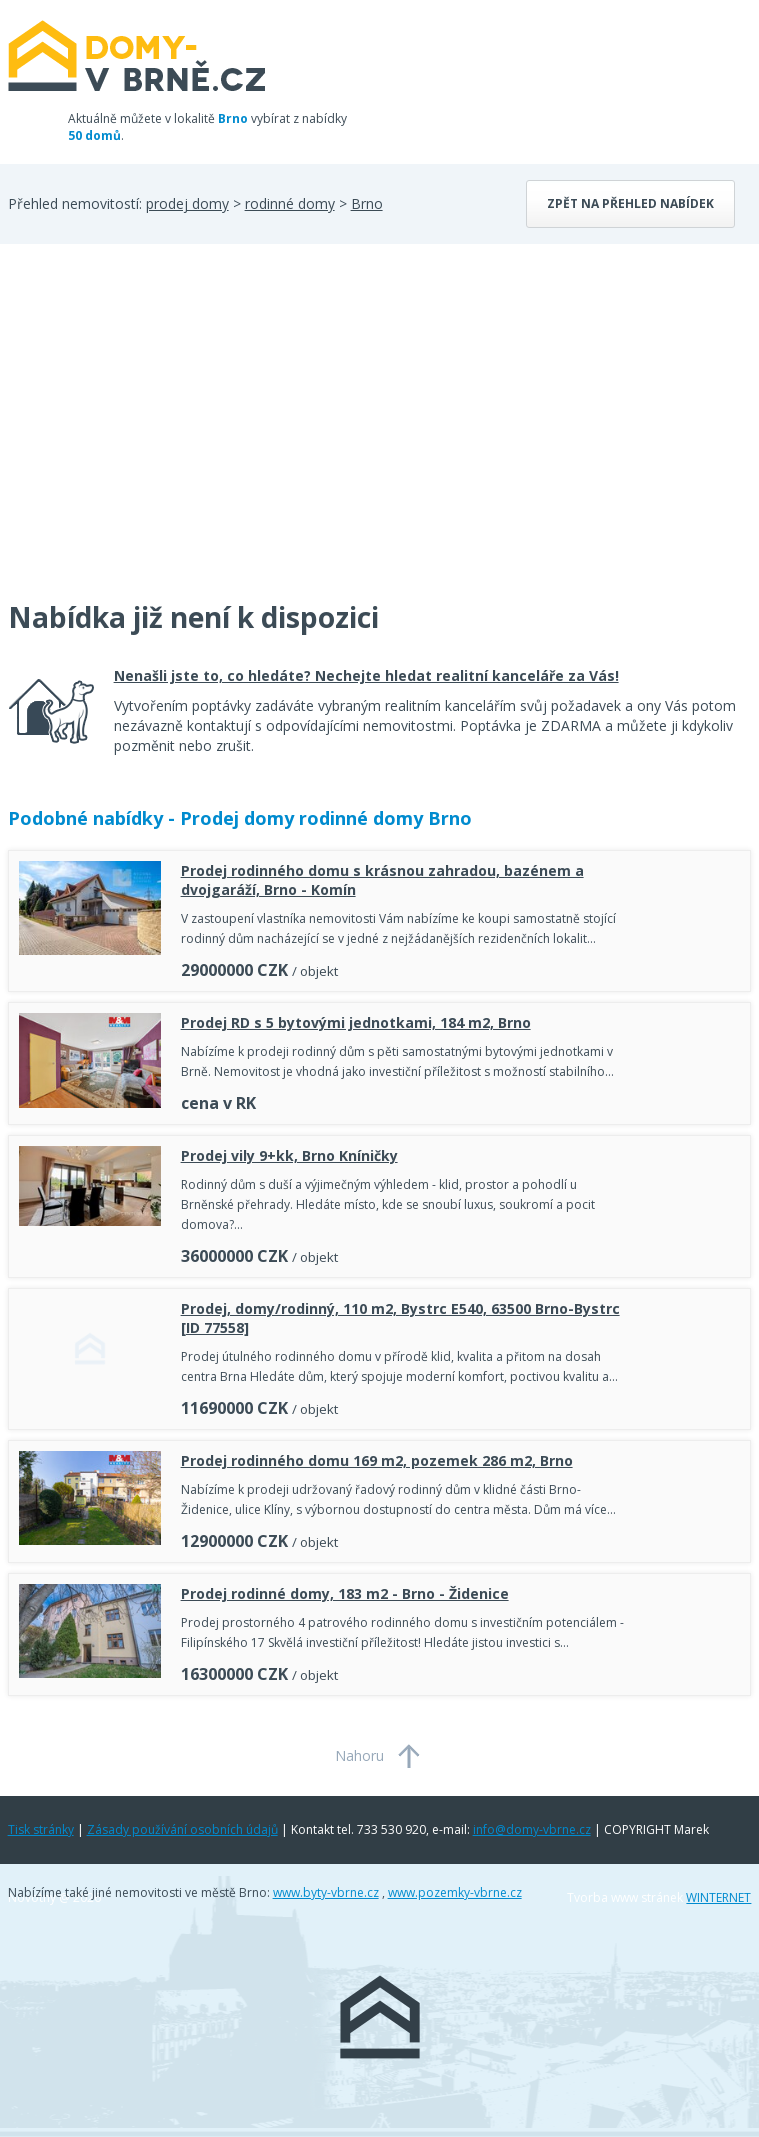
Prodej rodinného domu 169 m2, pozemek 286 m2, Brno (377, 1460)
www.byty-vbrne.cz (326, 1892)
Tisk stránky (41, 1829)
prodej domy (187, 203)
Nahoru (359, 1755)
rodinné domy (290, 203)
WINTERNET (718, 1897)
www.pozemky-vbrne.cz (455, 1892)
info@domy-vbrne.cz (532, 1829)
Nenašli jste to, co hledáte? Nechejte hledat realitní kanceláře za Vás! (366, 675)
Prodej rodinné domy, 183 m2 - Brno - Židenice (345, 1593)
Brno (367, 203)
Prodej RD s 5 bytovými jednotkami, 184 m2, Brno (356, 1022)
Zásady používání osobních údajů (182, 1829)
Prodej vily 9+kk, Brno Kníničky (289, 1155)
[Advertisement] (158, 434)
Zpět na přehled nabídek (630, 203)
